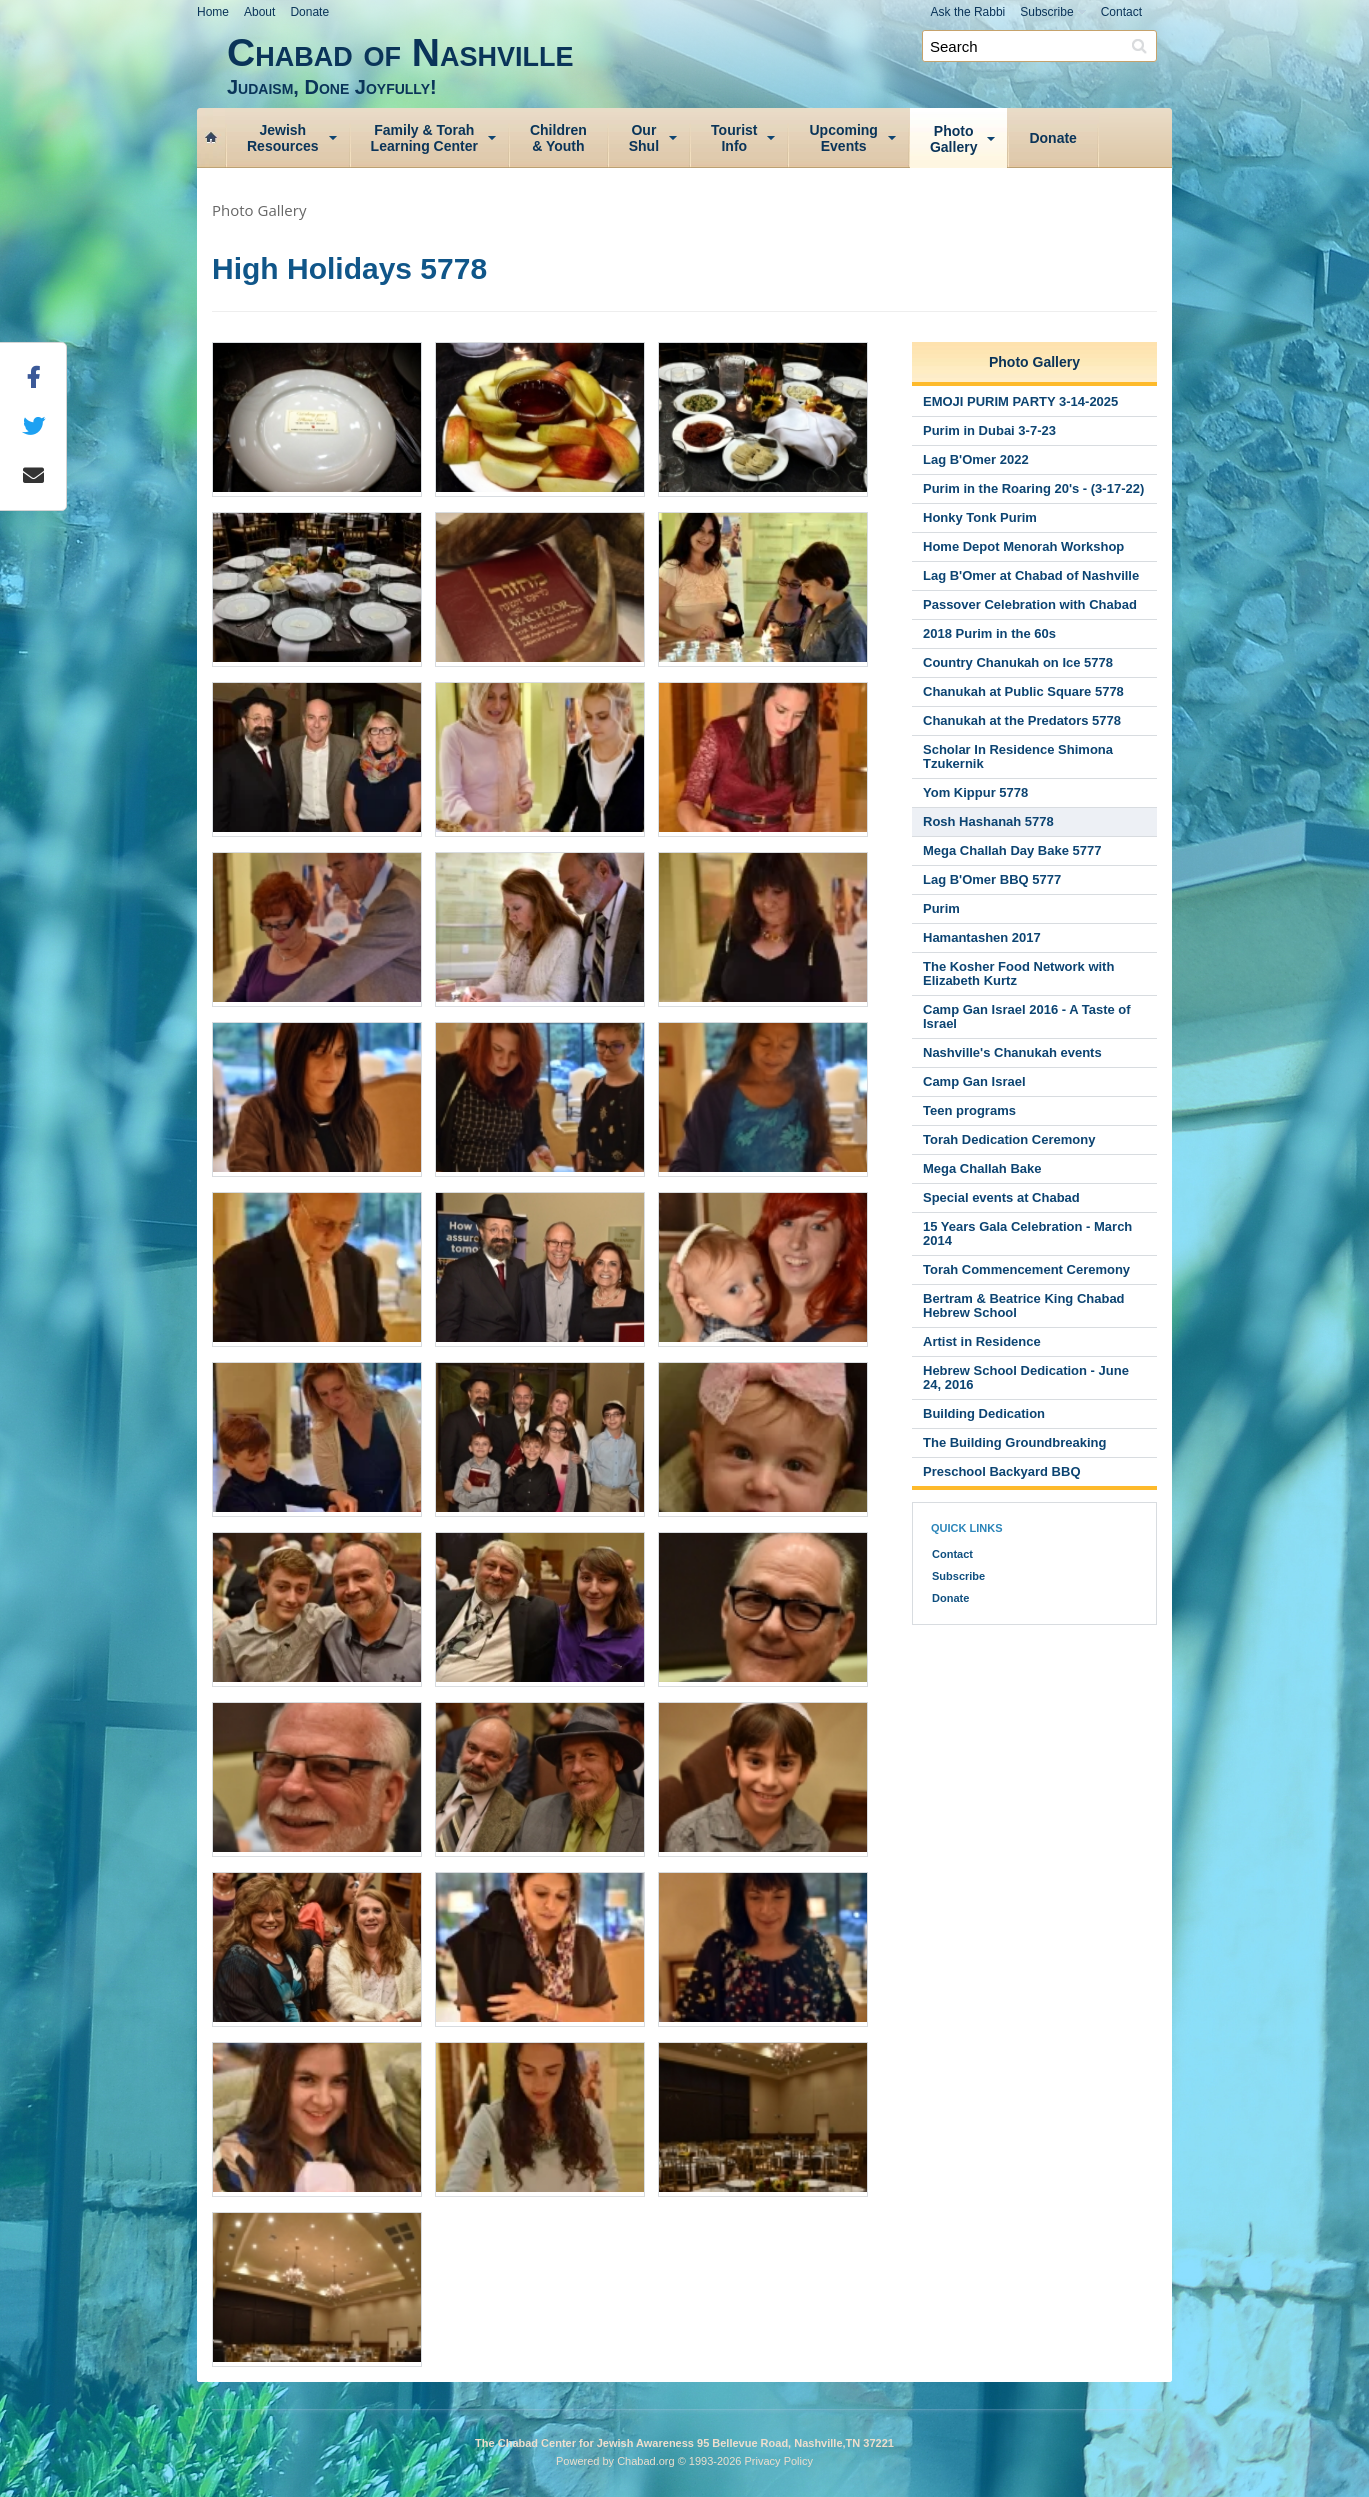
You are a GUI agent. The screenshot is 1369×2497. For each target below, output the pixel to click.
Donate (309, 12)
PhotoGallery (953, 139)
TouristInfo (734, 138)
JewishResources (283, 138)
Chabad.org (646, 2461)
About (259, 12)
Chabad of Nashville (699, 64)
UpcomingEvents (843, 138)
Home (213, 12)
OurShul (644, 138)
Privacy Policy (779, 2461)
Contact (1121, 12)
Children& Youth (558, 138)
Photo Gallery (259, 210)
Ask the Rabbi (968, 12)
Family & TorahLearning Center (424, 138)
